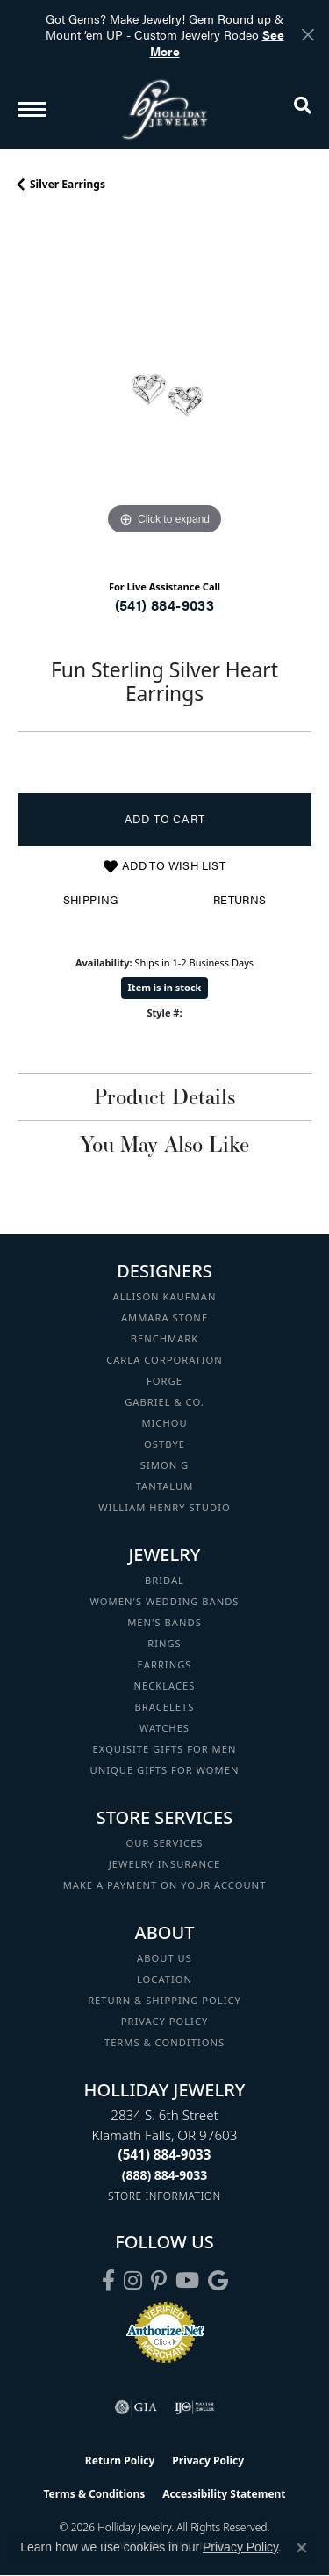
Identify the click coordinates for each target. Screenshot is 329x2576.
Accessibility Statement (223, 2493)
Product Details (164, 1096)
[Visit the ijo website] (194, 2407)
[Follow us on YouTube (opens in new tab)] (187, 2280)
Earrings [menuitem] (165, 1664)
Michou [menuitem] (164, 1422)
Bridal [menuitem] (164, 1580)
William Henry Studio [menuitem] (164, 1507)
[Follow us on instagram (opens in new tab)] (133, 2280)
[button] (302, 109)
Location (164, 1979)
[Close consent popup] (302, 2548)
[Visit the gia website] (136, 2407)
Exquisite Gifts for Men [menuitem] (165, 1748)
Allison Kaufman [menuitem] (165, 1296)
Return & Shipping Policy (164, 2000)
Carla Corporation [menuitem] (164, 1359)
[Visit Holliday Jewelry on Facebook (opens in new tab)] (108, 2280)
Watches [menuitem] (164, 1727)
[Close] (307, 35)
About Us (164, 1958)
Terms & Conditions (164, 2042)
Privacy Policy (165, 2021)
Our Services (164, 1842)
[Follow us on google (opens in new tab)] (218, 2280)
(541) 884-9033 (165, 605)
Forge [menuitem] (164, 1380)
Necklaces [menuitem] (165, 1685)
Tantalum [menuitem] (165, 1486)
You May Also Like (164, 1144)
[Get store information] (164, 2196)
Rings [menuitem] (164, 1643)
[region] (164, 392)
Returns (240, 900)
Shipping (90, 900)
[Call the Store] (164, 2154)
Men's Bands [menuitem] (164, 1622)
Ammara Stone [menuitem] (164, 1317)
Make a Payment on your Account (165, 1885)
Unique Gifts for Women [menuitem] (165, 1769)
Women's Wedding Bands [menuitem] (164, 1601)
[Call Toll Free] (165, 2175)
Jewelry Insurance (164, 1863)
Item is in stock (165, 987)
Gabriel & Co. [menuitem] (164, 1401)
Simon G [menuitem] (164, 1465)
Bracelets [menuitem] (165, 1706)
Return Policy (120, 2460)
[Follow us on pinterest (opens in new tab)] (159, 2280)
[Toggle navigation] (31, 109)
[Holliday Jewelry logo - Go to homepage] (165, 109)
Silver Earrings (67, 184)
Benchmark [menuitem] (165, 1338)
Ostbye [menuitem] (164, 1444)
